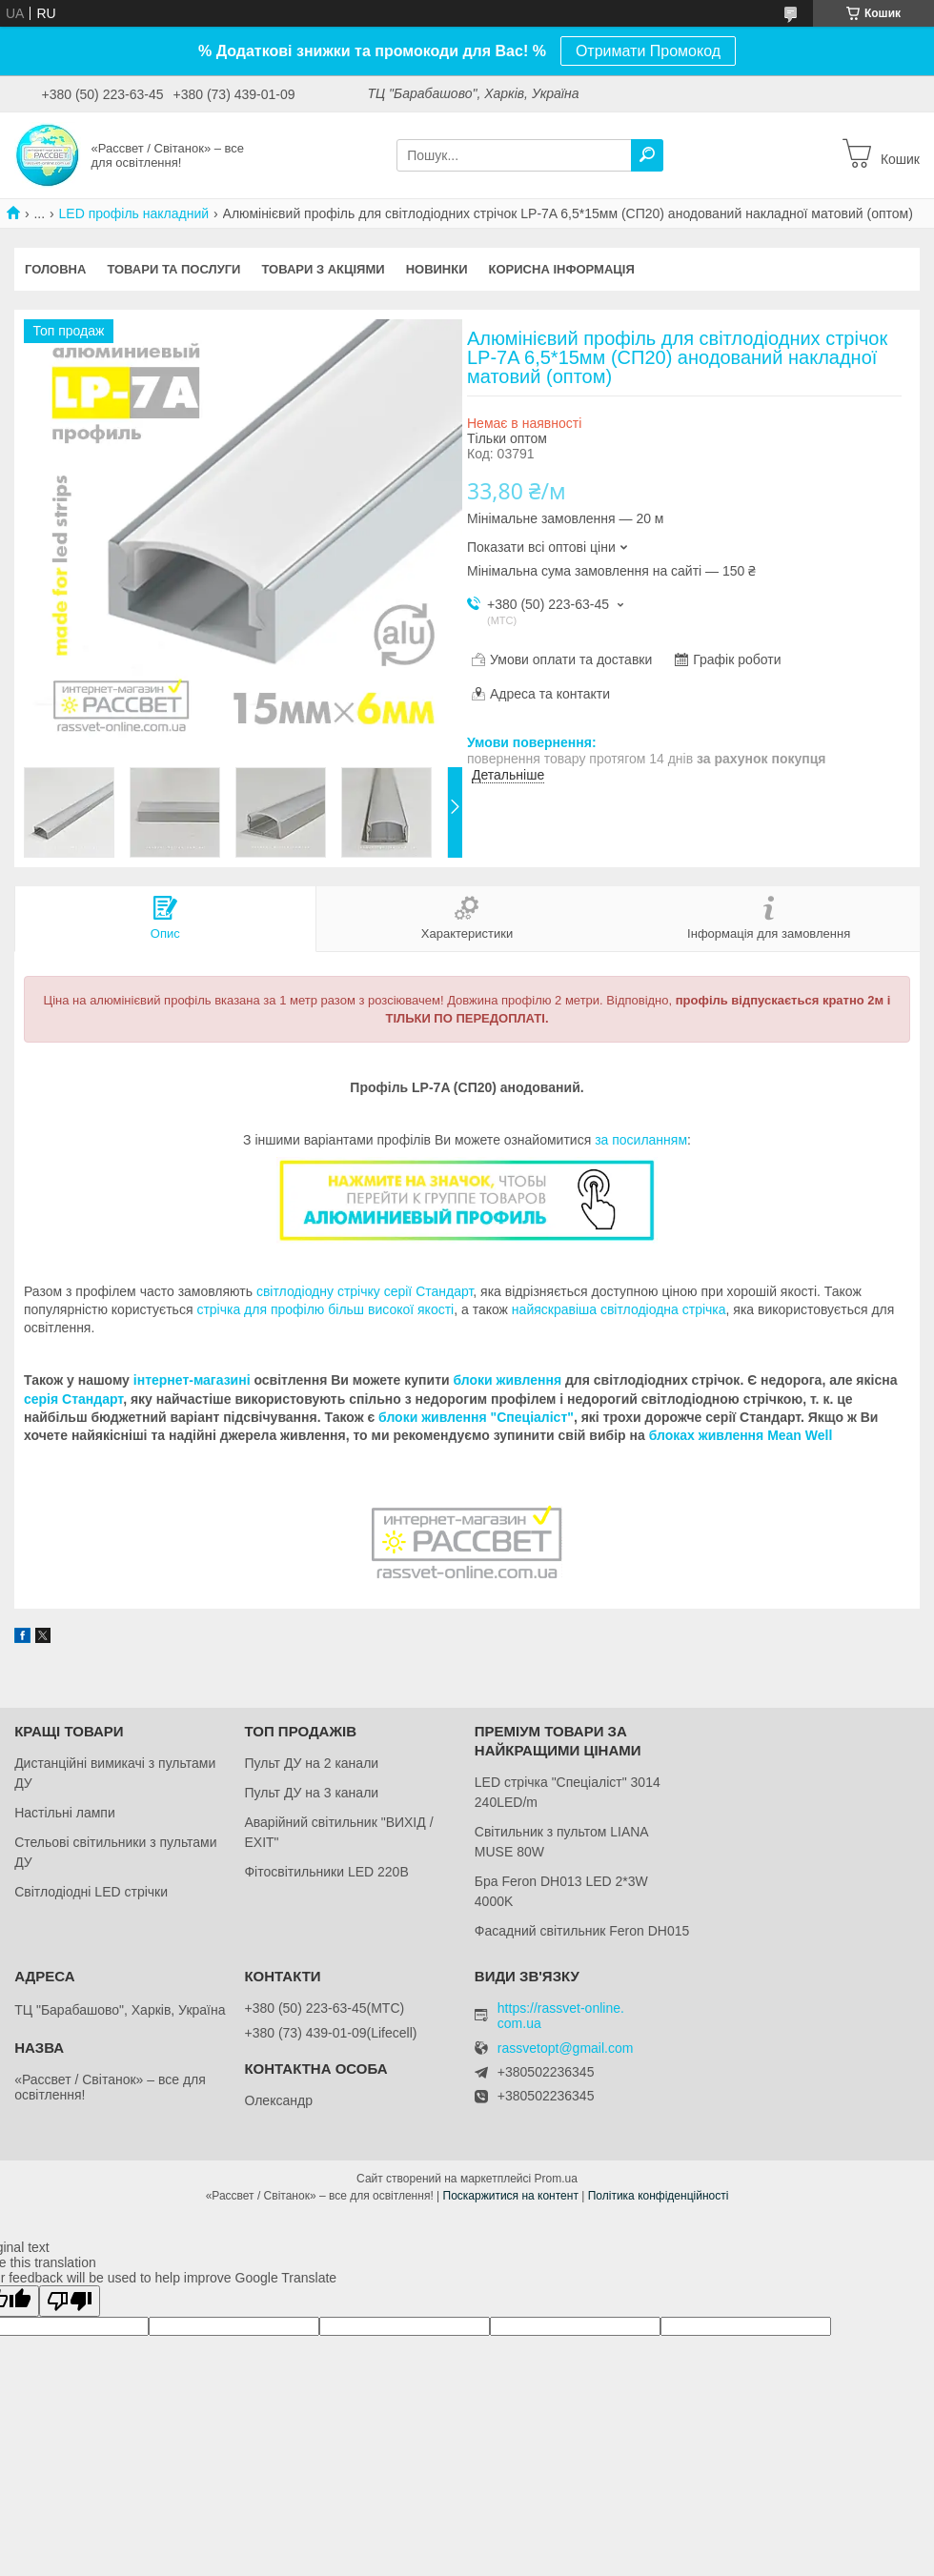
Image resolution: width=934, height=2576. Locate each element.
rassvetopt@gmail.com (565, 2048)
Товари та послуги (173, 269)
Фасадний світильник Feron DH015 (582, 1930)
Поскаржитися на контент (511, 2195)
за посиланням (641, 1139)
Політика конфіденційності (658, 2195)
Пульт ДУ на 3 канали (311, 1792)
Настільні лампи (64, 1812)
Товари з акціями (322, 269)
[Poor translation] (69, 2301)
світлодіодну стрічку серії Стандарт (364, 1291)
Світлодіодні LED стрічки (91, 1891)
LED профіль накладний (134, 213)
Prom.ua (556, 2178)
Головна (55, 269)
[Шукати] (647, 155)
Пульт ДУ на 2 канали (311, 1763)
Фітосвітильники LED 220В (326, 1871)
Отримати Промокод (648, 51)
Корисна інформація (562, 269)
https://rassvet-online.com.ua (560, 2015)
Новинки (437, 269)
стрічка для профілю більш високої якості (325, 1309)
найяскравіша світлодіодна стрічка (619, 1309)
